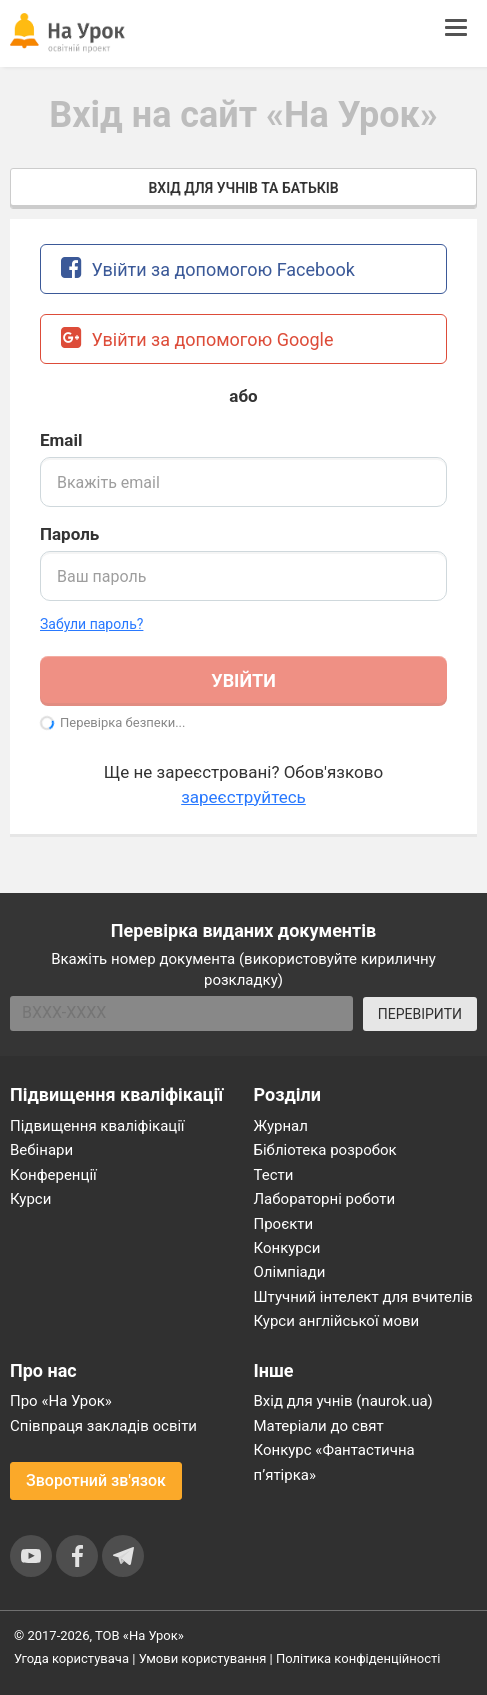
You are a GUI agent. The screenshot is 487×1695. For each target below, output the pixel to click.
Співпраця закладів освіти (103, 1426)
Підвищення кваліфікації (97, 1126)
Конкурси (287, 1248)
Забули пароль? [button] (91, 624)
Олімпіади (290, 1272)
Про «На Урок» (61, 1401)
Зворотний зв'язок (96, 1480)
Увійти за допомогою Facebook (208, 267)
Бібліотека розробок (325, 1150)
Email (61, 440)
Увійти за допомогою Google (197, 337)
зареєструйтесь (243, 797)
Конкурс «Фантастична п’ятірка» (334, 1462)
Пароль (69, 534)
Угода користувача (71, 1658)
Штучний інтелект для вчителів (363, 1297)
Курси (30, 1199)
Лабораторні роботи (325, 1199)
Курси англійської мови (337, 1321)
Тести (274, 1175)
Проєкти (284, 1224)
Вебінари (41, 1150)
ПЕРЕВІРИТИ (420, 1014)
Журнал (281, 1126)
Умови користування (203, 1658)
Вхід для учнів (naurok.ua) (343, 1401)
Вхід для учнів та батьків (243, 188)
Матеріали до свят (319, 1426)
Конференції (53, 1175)
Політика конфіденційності (358, 1658)
